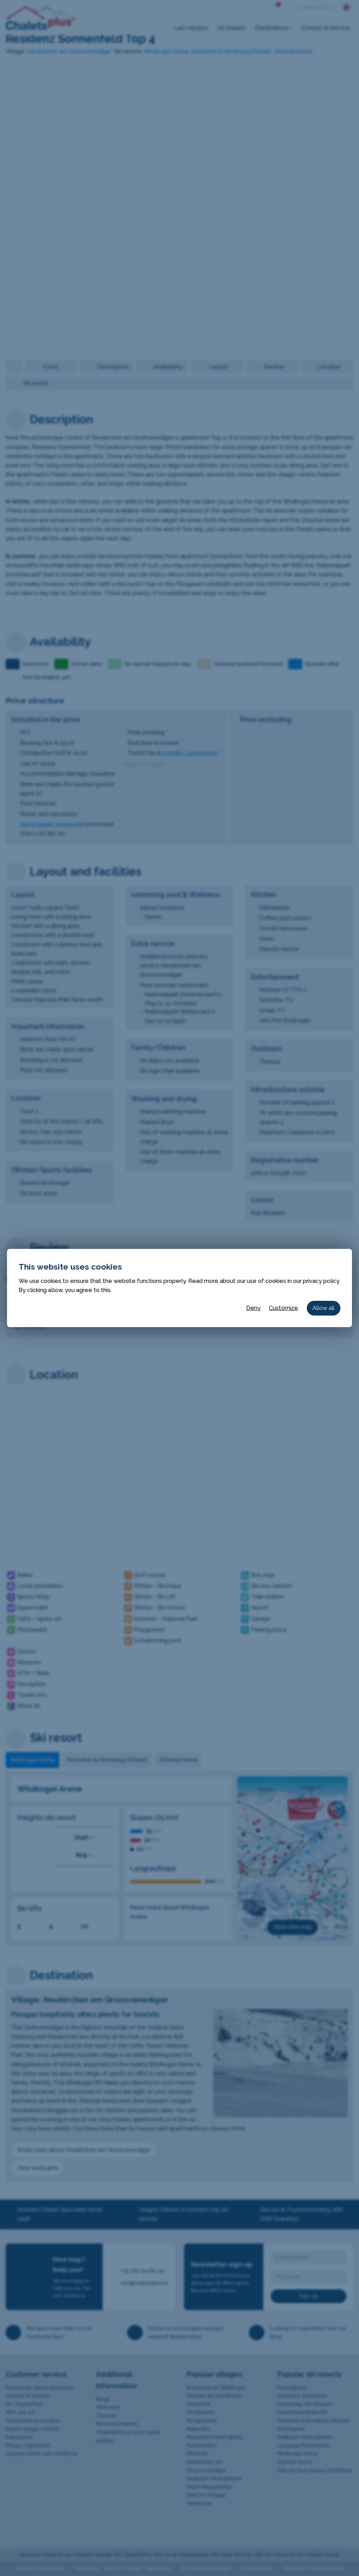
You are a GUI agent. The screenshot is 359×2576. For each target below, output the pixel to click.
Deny (253, 1308)
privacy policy (321, 1281)
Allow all (323, 1308)
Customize (283, 1308)
